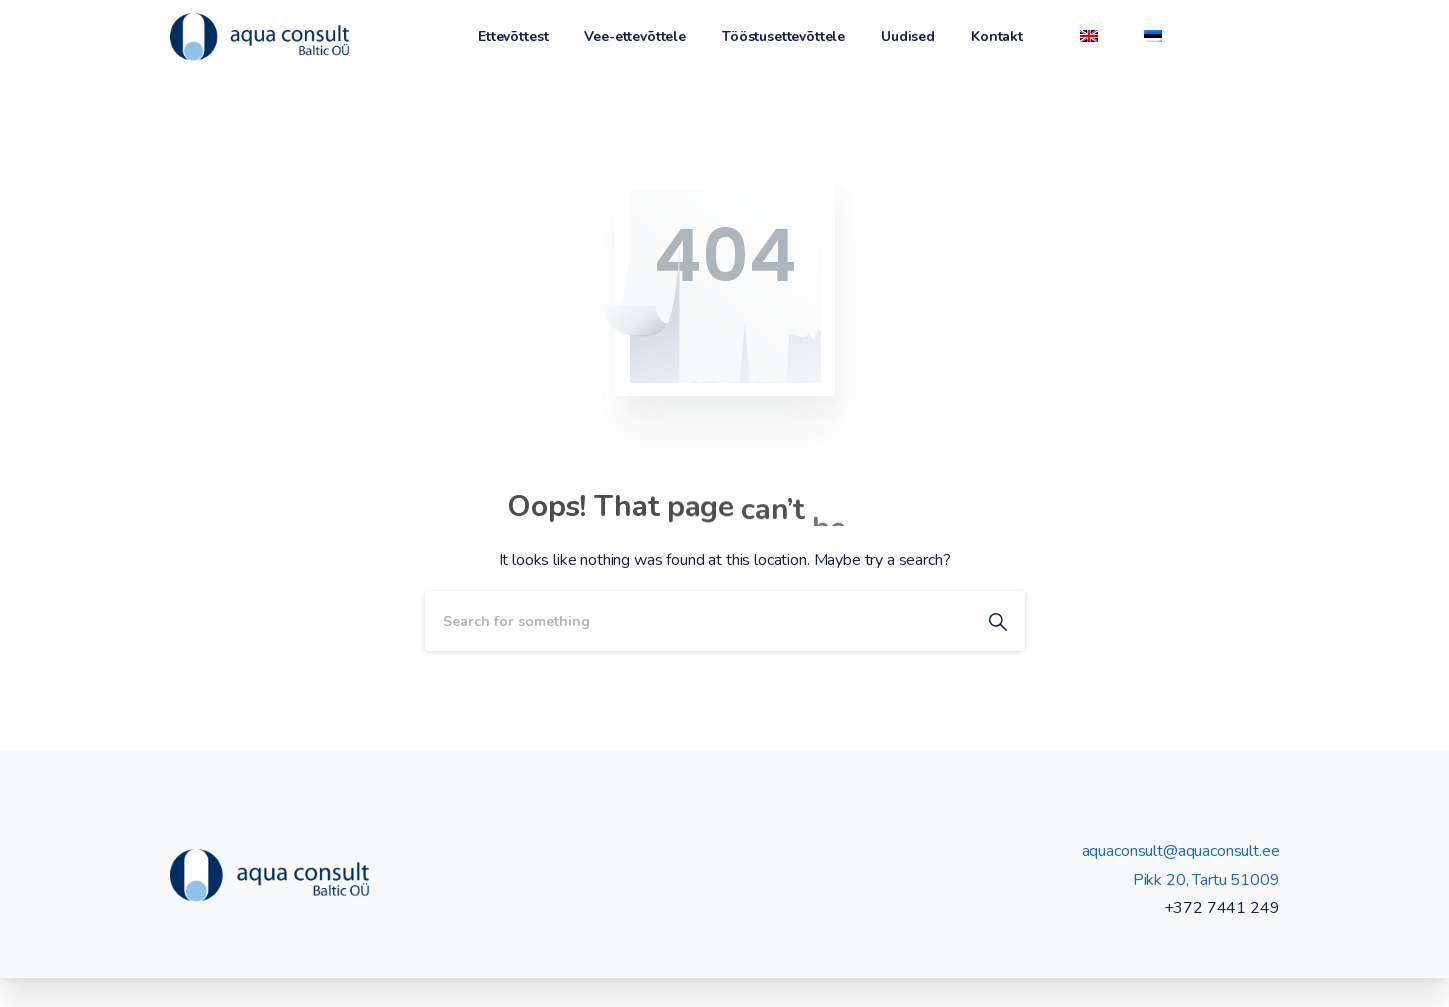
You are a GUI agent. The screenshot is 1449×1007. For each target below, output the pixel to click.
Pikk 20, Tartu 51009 (1206, 880)
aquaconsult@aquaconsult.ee (1181, 851)
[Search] (698, 621)
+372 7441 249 (1222, 908)
